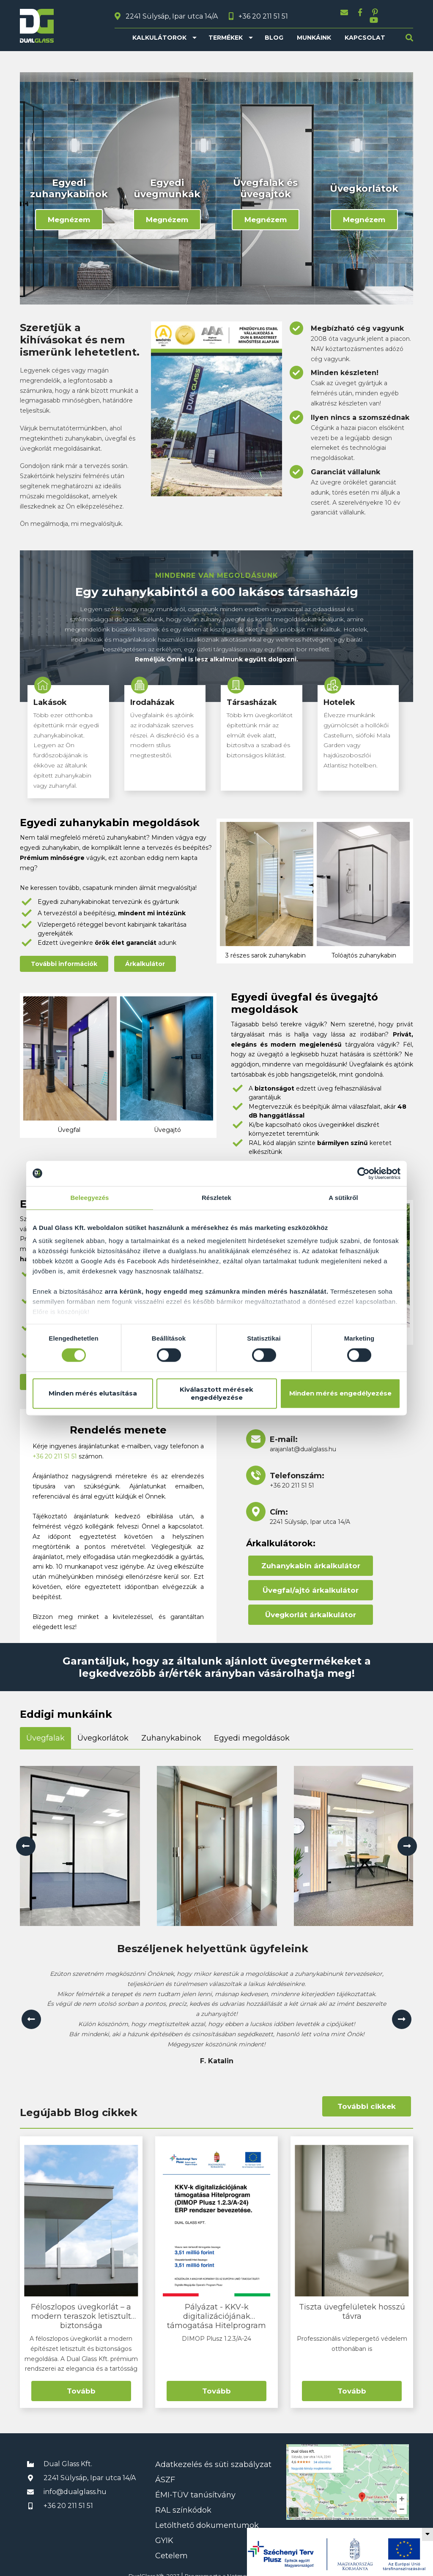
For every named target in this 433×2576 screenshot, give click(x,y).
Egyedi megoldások (252, 1730)
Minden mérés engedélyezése (340, 1394)
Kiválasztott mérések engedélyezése (216, 1393)
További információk (64, 956)
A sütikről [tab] (343, 1197)
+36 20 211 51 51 (55, 1449)
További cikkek (366, 2099)
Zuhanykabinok (171, 1730)
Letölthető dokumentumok (207, 2518)
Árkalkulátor (145, 956)
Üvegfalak (45, 1730)
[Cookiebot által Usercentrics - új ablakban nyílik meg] (363, 1173)
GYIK (164, 2533)
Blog (274, 30)
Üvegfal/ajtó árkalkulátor (311, 1583)
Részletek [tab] (216, 1197)
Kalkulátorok (159, 30)
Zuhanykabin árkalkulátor (310, 1558)
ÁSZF (165, 2472)
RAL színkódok (183, 2503)
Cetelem (171, 2548)
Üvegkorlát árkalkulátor (310, 1607)
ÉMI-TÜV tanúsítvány (195, 2487)
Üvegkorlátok (103, 1730)
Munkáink (314, 30)
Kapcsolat (365, 30)
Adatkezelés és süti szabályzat (213, 2457)
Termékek (225, 30)
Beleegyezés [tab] (89, 1197)
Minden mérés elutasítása (93, 1394)
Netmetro (241, 2568)
